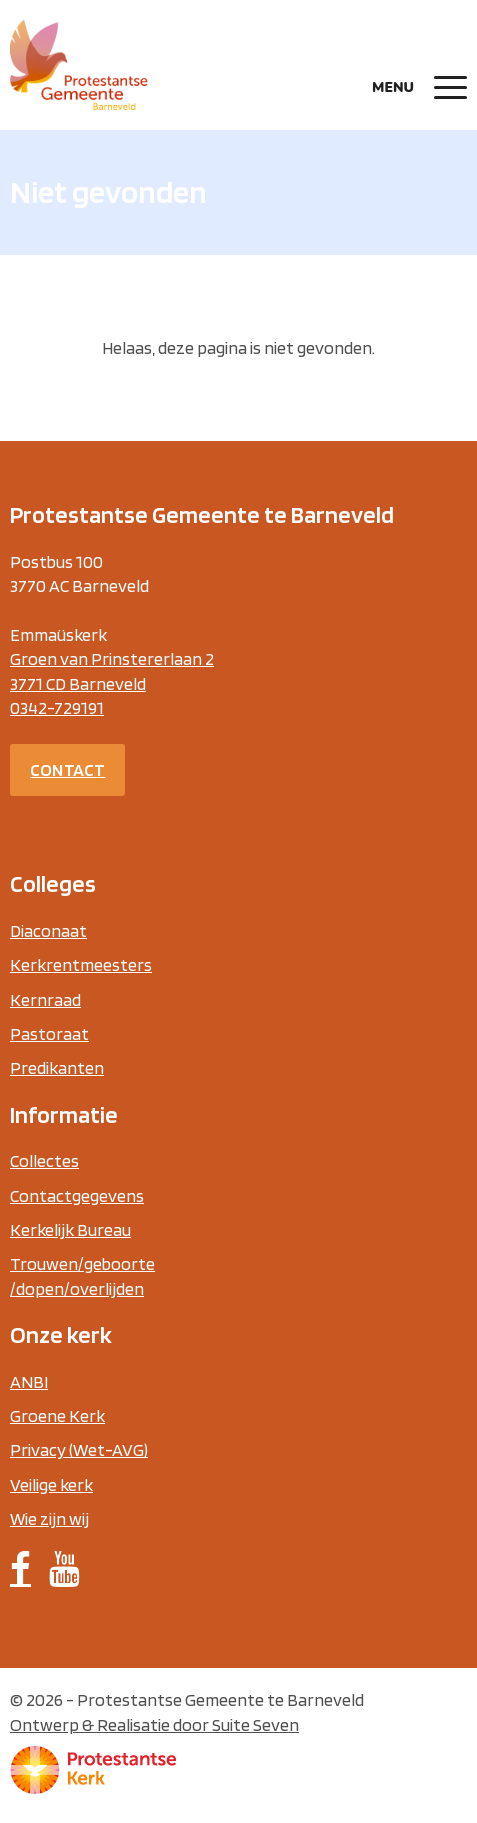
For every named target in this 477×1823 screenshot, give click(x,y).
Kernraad (45, 999)
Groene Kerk (57, 1415)
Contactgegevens (77, 1195)
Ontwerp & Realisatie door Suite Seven (154, 1724)
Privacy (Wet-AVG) (79, 1449)
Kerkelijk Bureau (70, 1229)
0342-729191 (57, 707)
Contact (67, 769)
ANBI (29, 1381)
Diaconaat (48, 930)
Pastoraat (49, 1033)
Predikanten (57, 1067)
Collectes (44, 1160)
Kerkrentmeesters (81, 964)
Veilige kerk (51, 1484)
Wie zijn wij (49, 1518)
